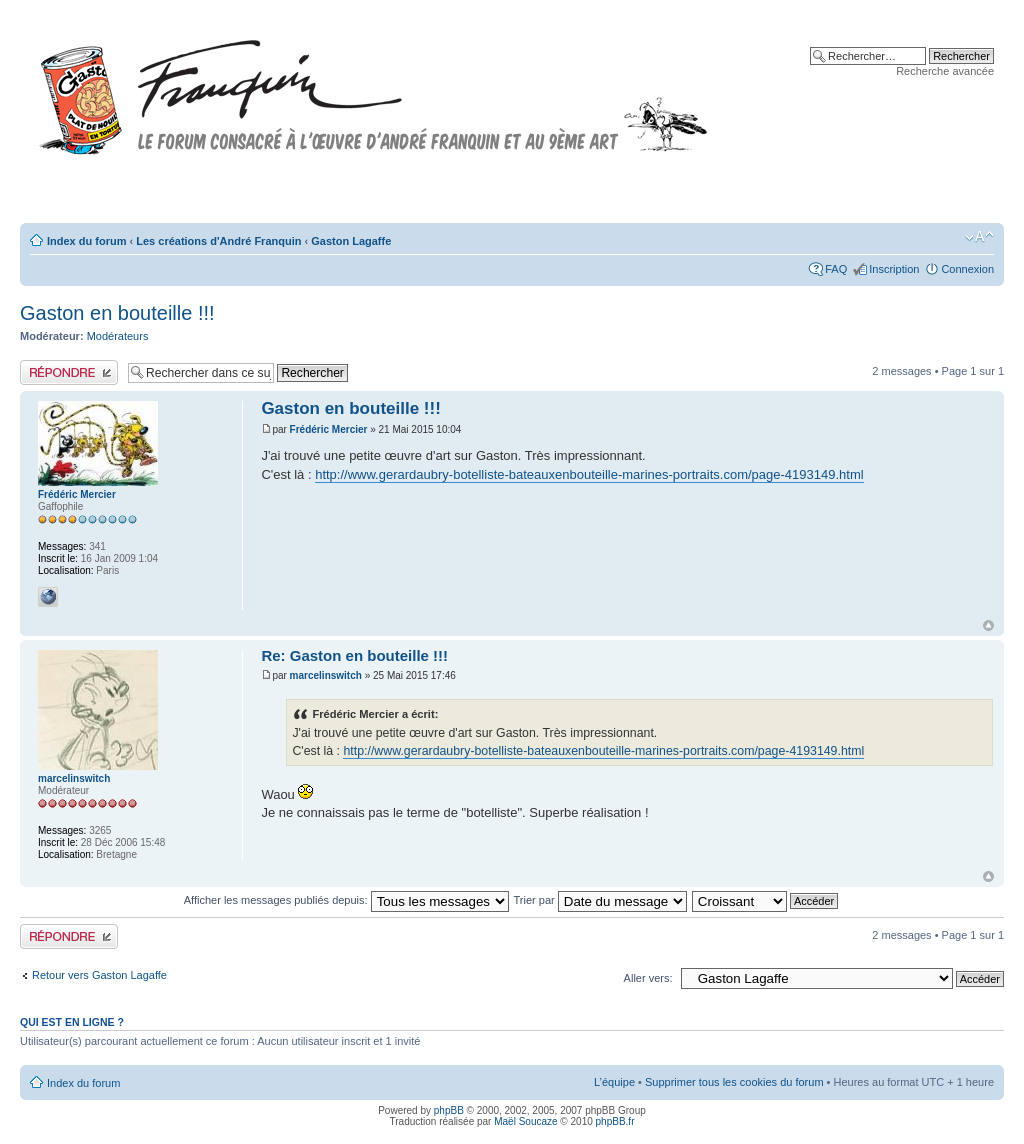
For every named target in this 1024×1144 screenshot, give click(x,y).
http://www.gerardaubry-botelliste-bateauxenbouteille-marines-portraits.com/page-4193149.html (589, 474)
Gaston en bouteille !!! (117, 313)
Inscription (894, 269)
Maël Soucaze (525, 1121)
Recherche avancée (945, 71)
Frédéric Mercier (329, 429)
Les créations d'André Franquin (218, 241)
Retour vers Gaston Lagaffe (99, 975)
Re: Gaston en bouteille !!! (354, 655)
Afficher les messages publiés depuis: (346, 900)
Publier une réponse (69, 372)
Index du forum (86, 241)
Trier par (600, 900)
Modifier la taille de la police (979, 237)
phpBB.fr (615, 1121)
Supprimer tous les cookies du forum (734, 1082)
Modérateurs (118, 336)
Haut (988, 625)
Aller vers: (648, 978)
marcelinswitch (326, 675)
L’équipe (614, 1082)
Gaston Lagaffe (351, 241)
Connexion (967, 269)
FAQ (836, 269)
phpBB (449, 1110)
